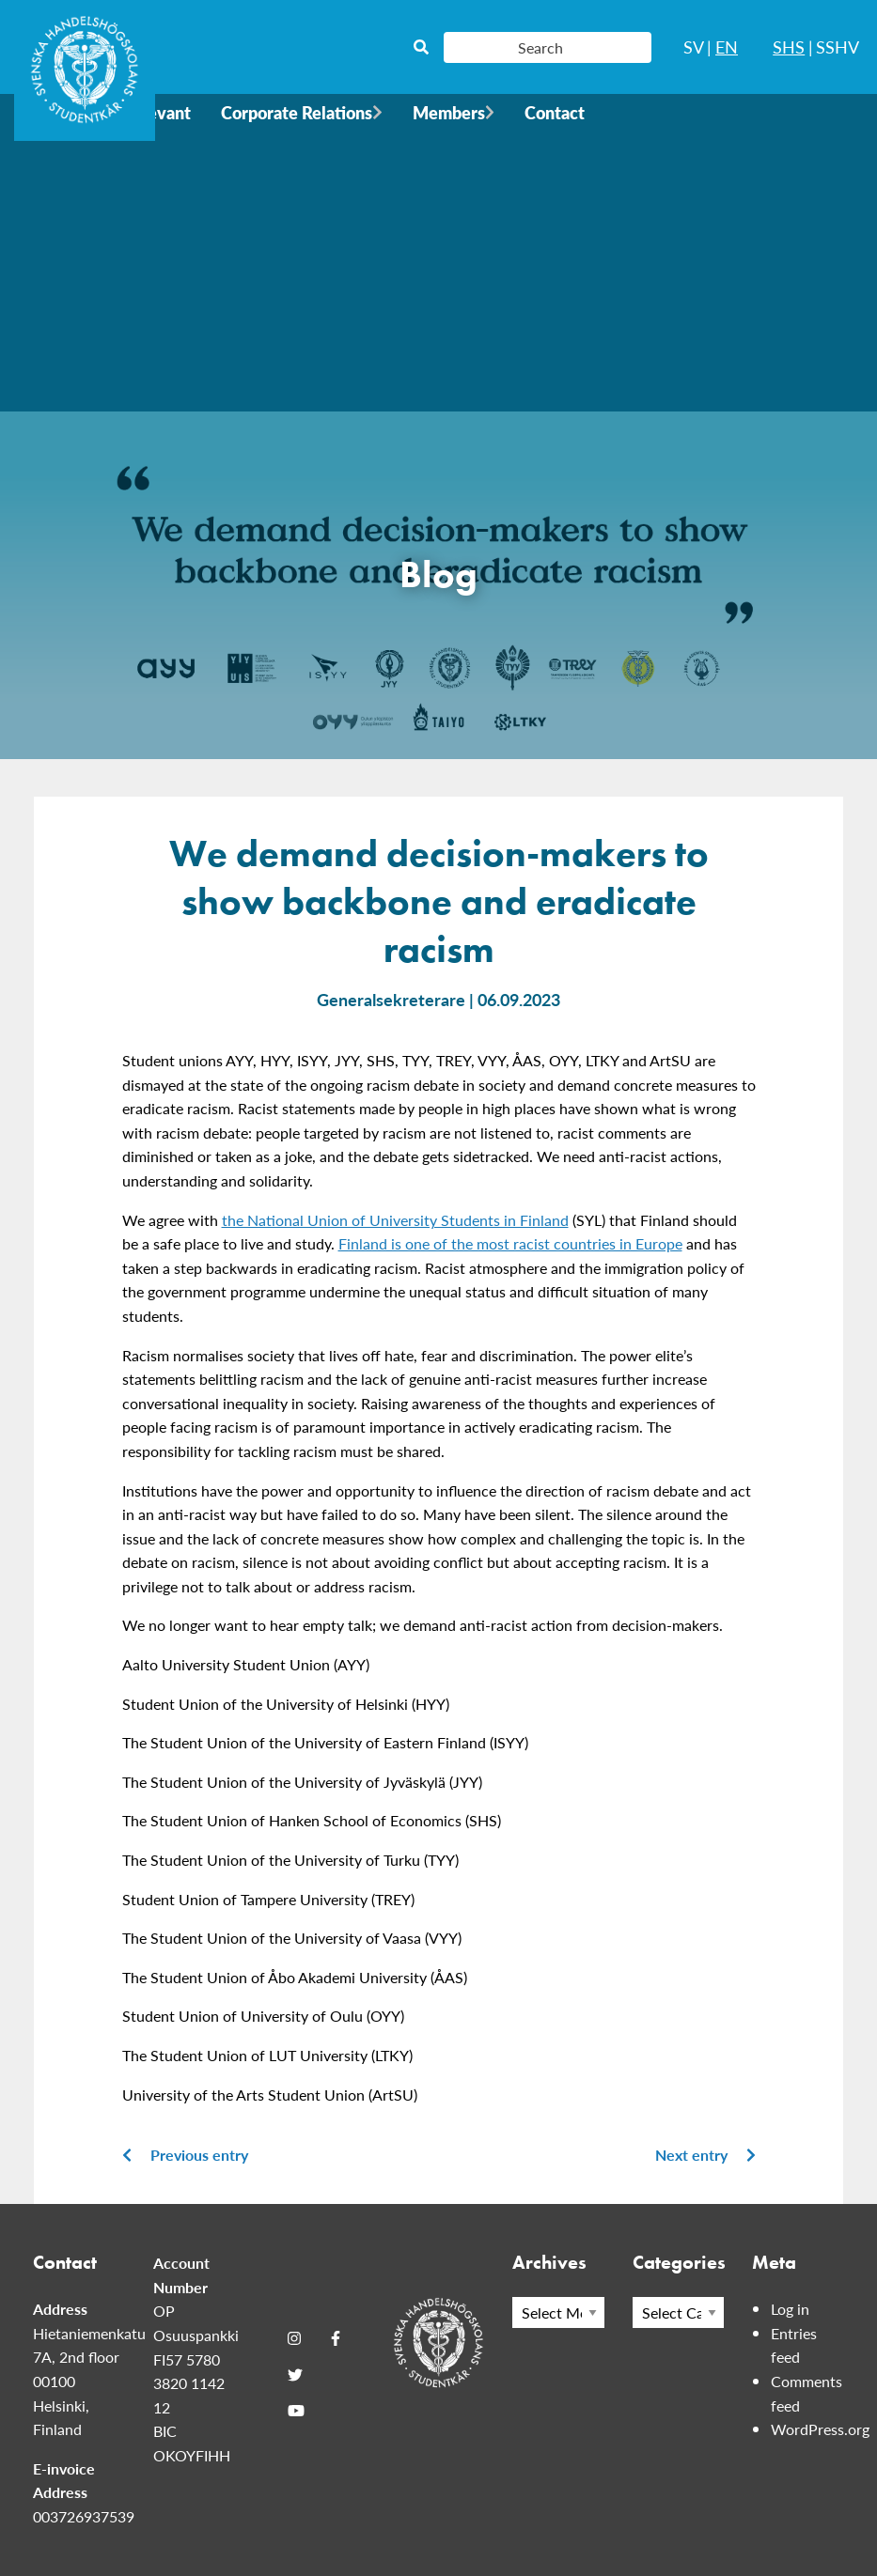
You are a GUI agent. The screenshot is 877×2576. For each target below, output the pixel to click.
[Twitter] (295, 2375)
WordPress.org (820, 2429)
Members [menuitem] (449, 112)
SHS (789, 46)
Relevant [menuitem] (157, 112)
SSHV (837, 46)
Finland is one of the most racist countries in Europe (510, 1243)
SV (693, 46)
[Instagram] (294, 2338)
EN (726, 46)
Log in (790, 2309)
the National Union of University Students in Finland (395, 1220)
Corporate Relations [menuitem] (296, 112)
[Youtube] (296, 2411)
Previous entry (185, 2154)
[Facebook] (335, 2338)
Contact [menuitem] (555, 112)
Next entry (705, 2154)
